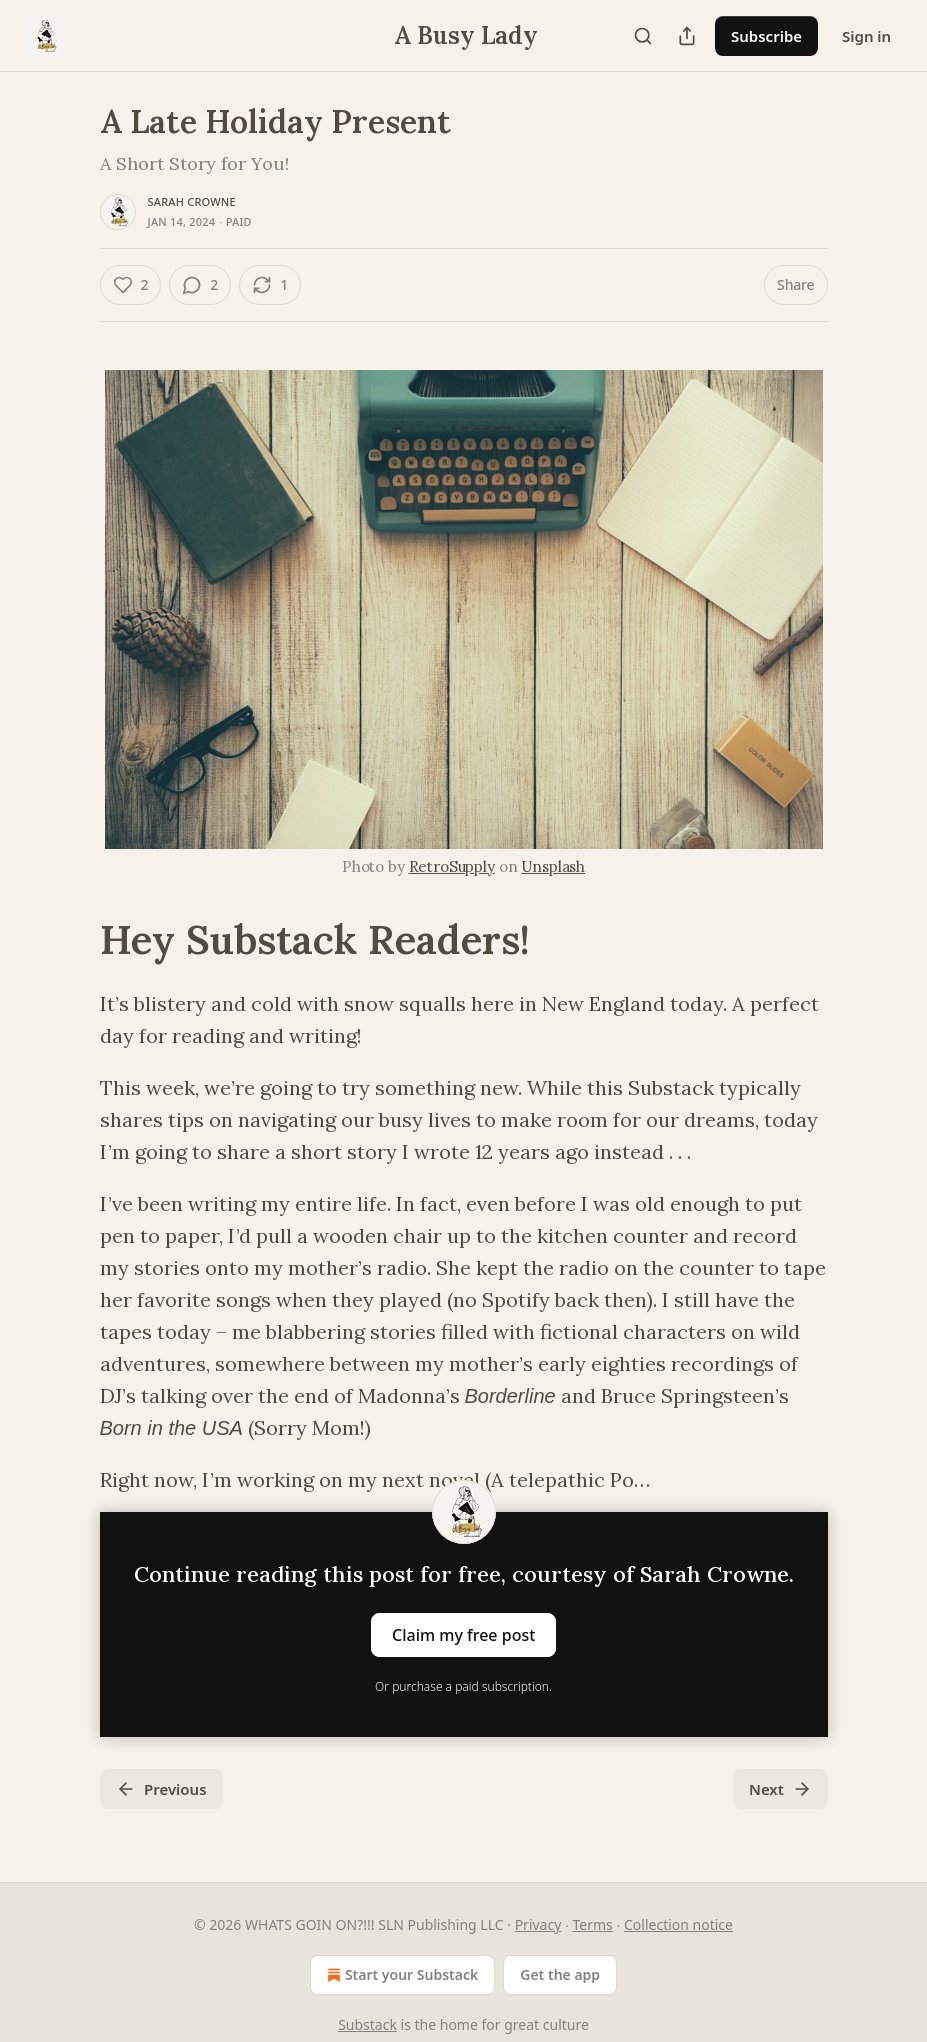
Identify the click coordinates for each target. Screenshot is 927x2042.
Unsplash (553, 866)
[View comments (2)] (200, 285)
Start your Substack (400, 1975)
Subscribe (766, 36)
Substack (367, 2024)
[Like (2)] (131, 285)
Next (780, 1789)
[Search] (643, 36)
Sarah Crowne (192, 201)
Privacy (538, 1924)
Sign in (866, 36)
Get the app (560, 1974)
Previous (161, 1789)
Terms (593, 1924)
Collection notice (678, 1924)
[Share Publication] (687, 36)
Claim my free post (463, 1635)
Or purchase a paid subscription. (463, 1686)
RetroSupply (452, 866)
